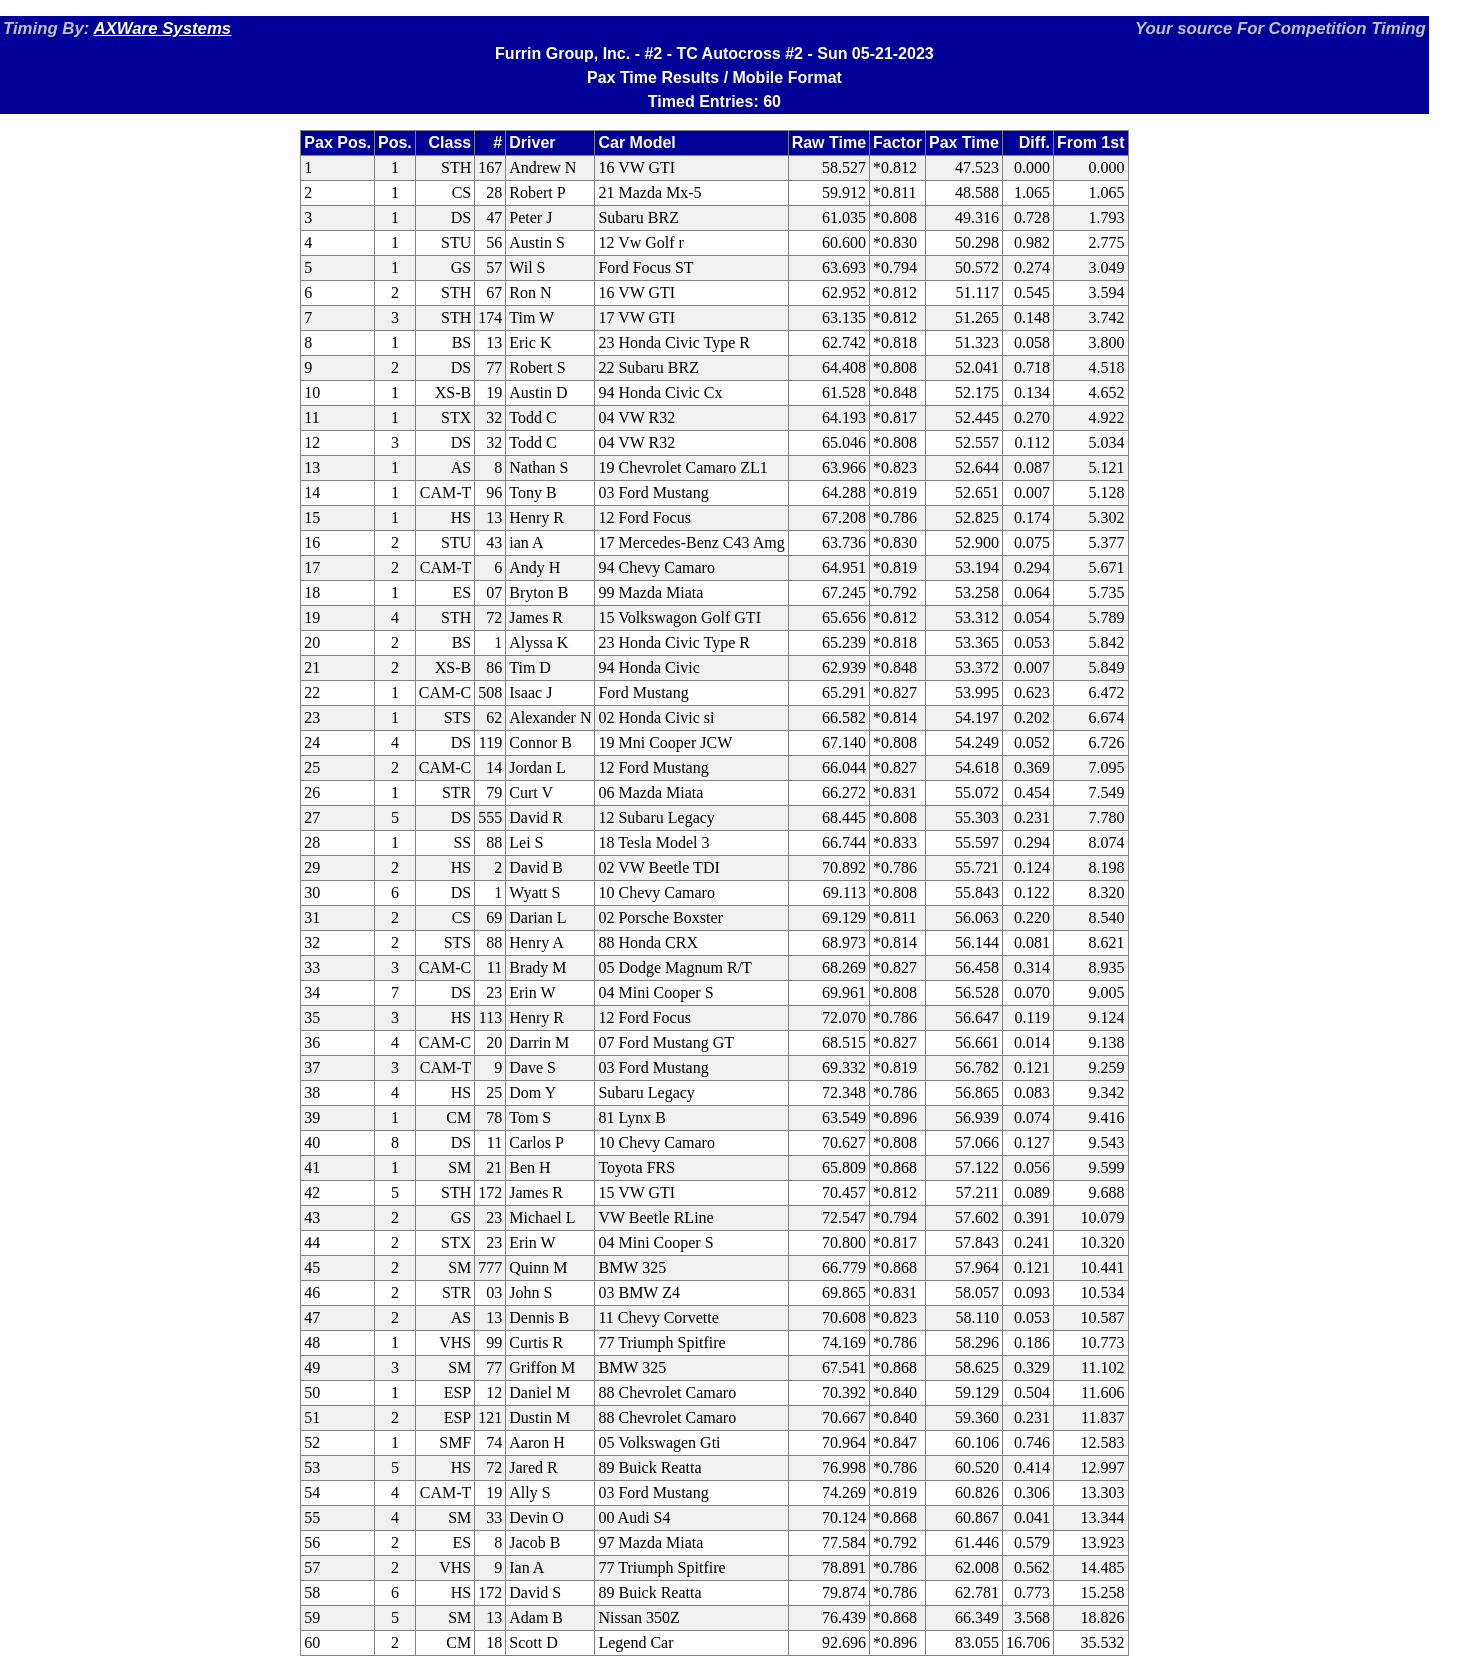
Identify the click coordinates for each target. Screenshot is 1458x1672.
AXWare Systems (162, 28)
